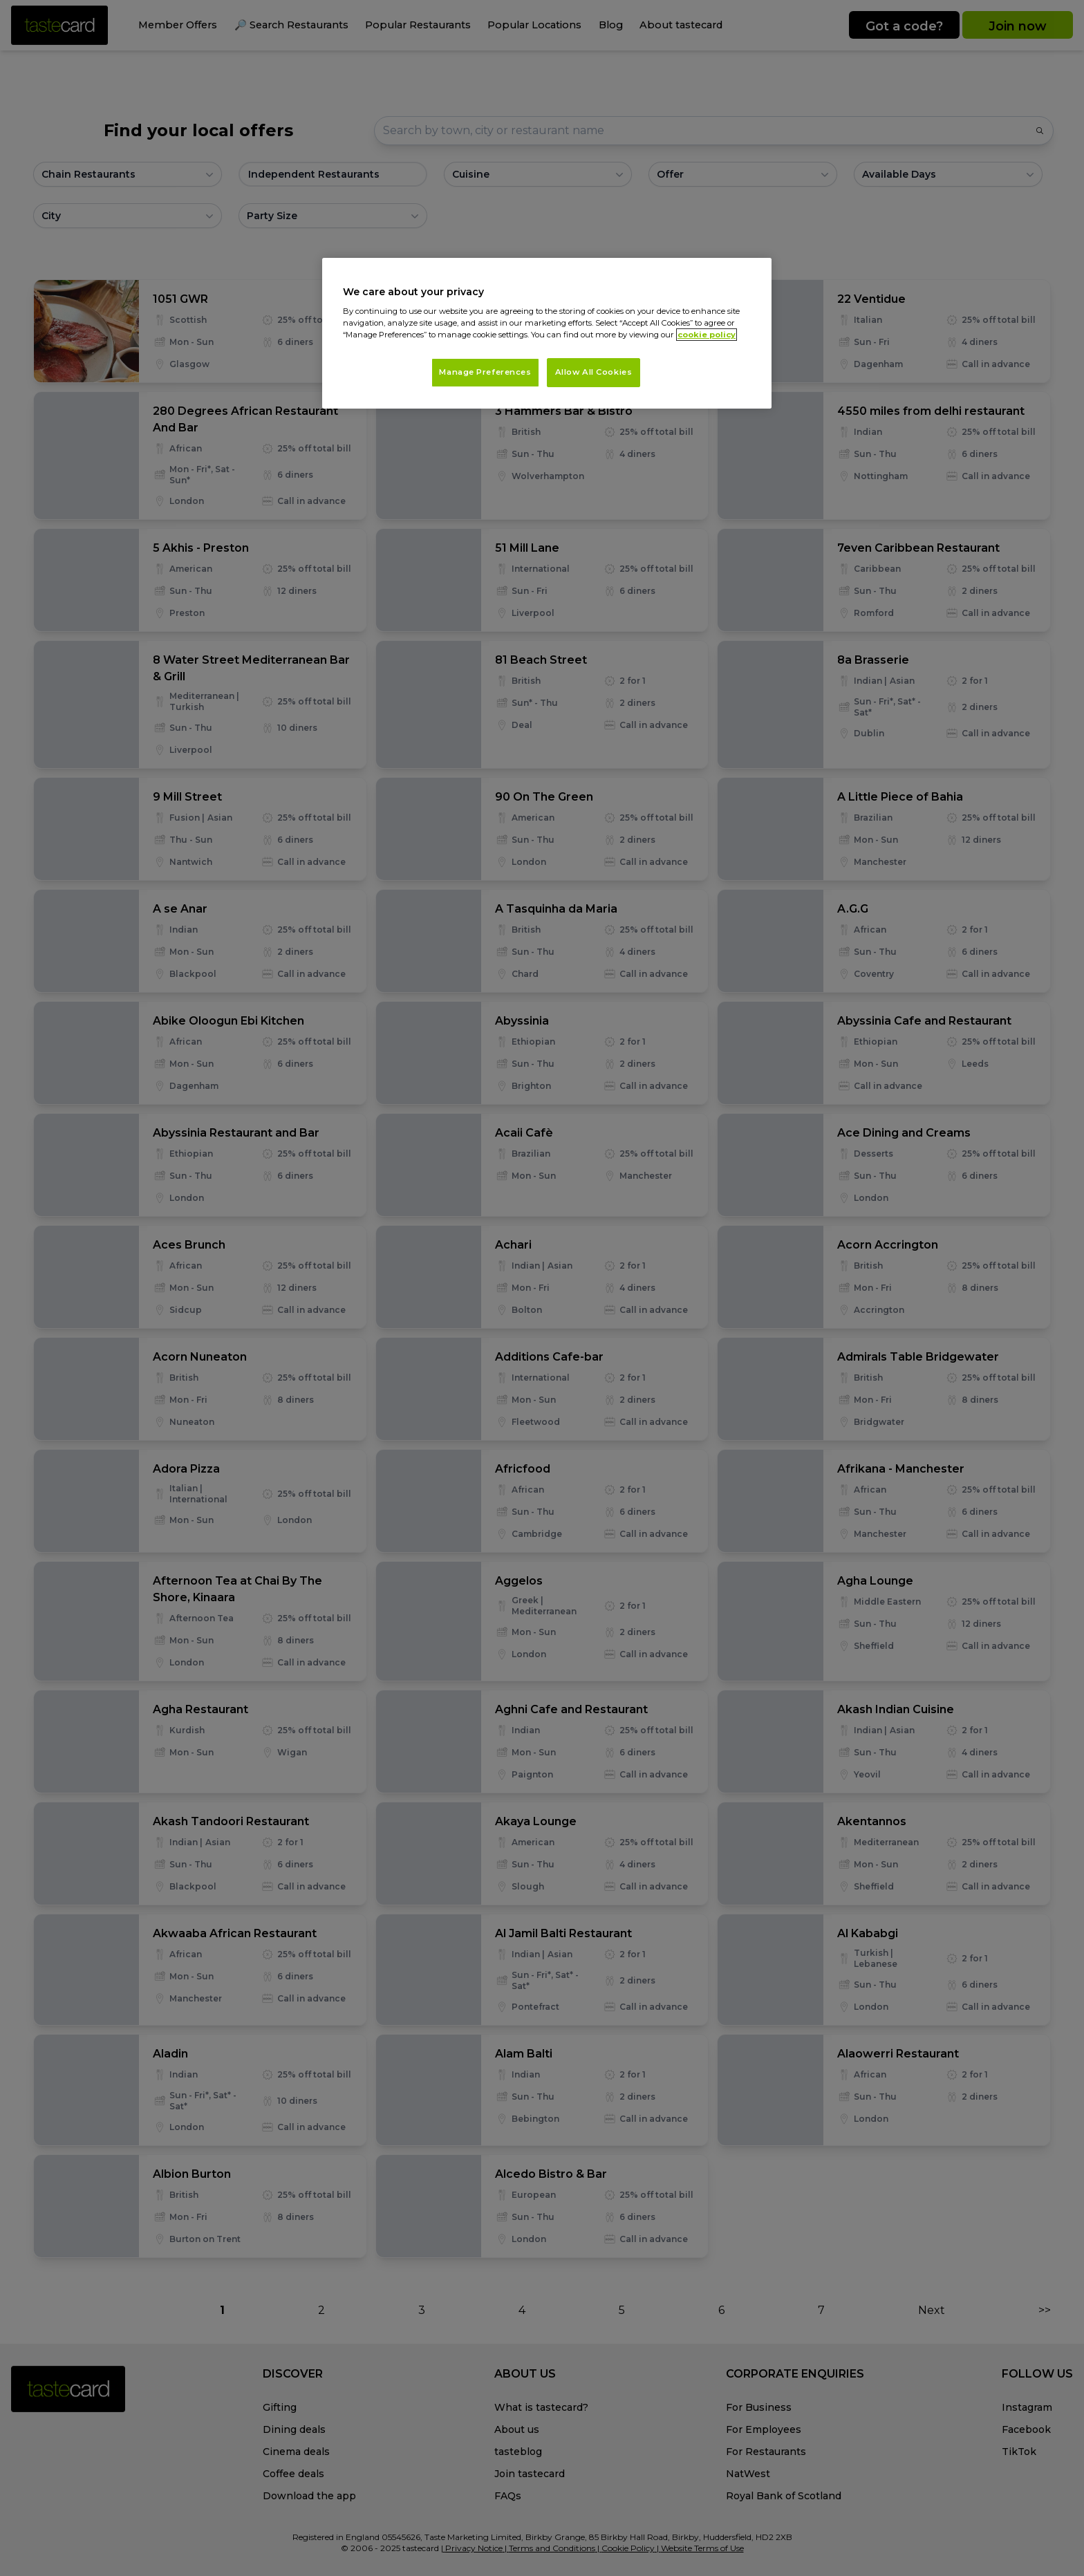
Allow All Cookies (594, 372)
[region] (547, 333)
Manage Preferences (485, 372)
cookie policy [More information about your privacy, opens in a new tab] (707, 334)
